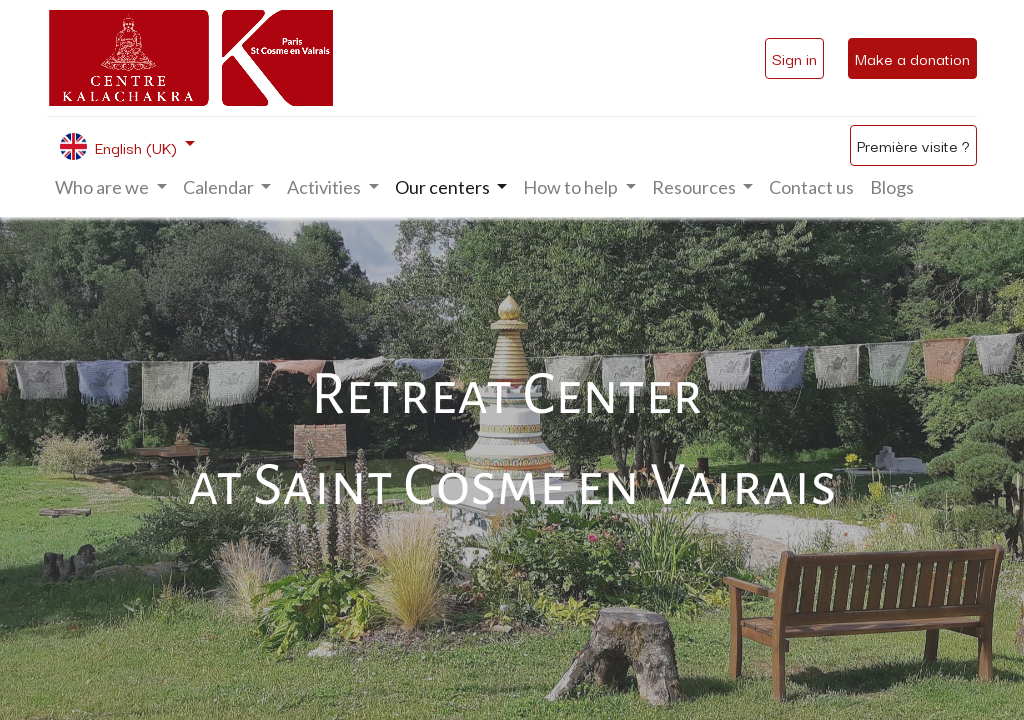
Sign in (794, 58)
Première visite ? (913, 145)
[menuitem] (811, 187)
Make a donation (912, 58)
